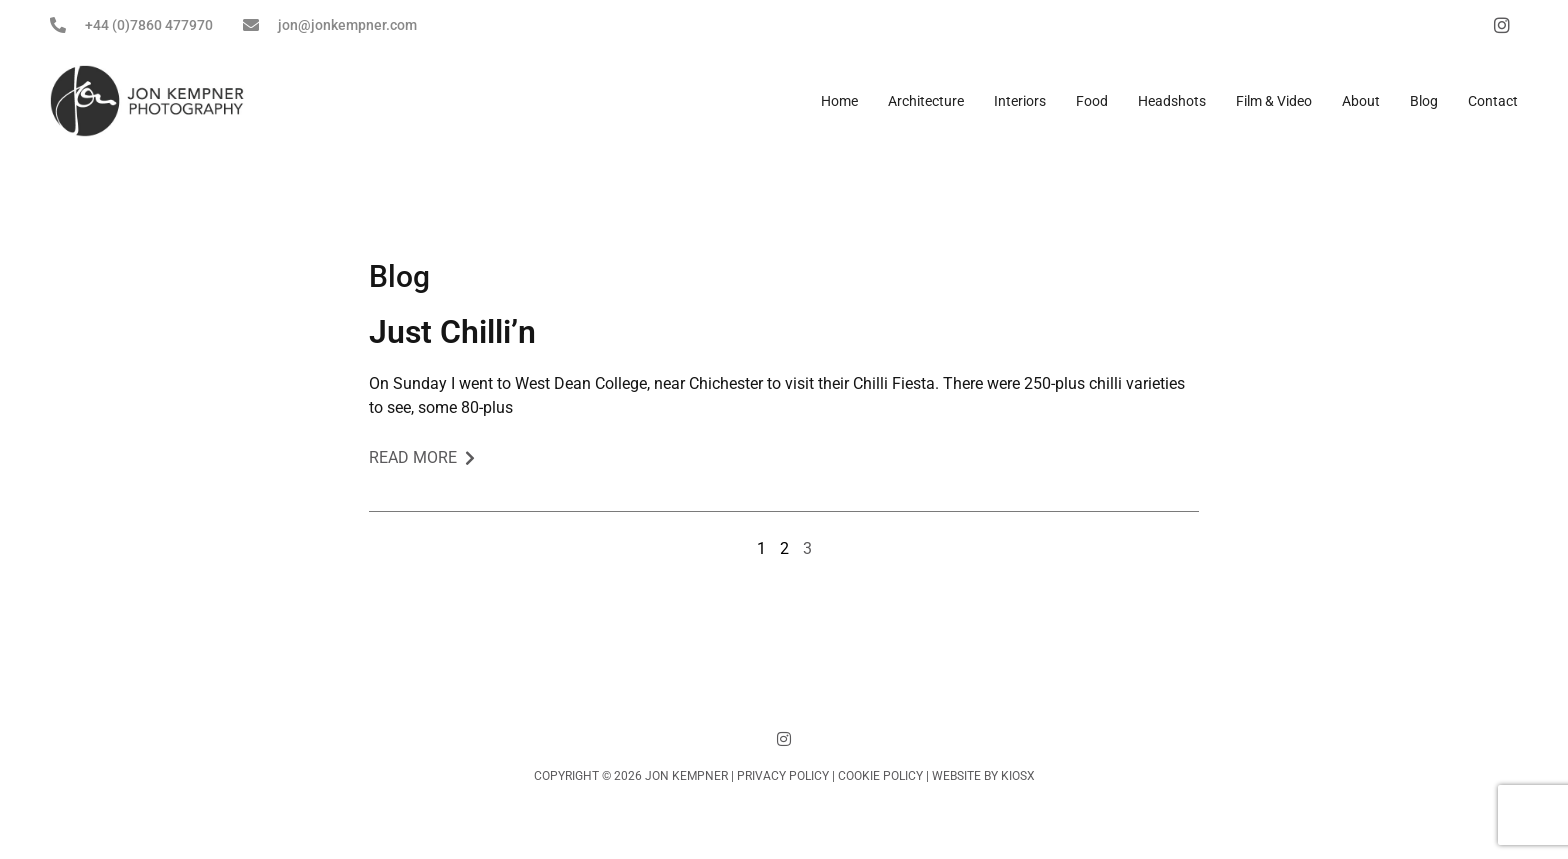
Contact (1493, 101)
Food (1092, 101)
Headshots (1172, 101)
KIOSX (1018, 776)
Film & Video (1274, 101)
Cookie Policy (880, 776)
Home (839, 101)
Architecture (926, 101)
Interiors (1020, 101)
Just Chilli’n (452, 332)
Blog (1424, 101)
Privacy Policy (783, 776)
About (1361, 101)
